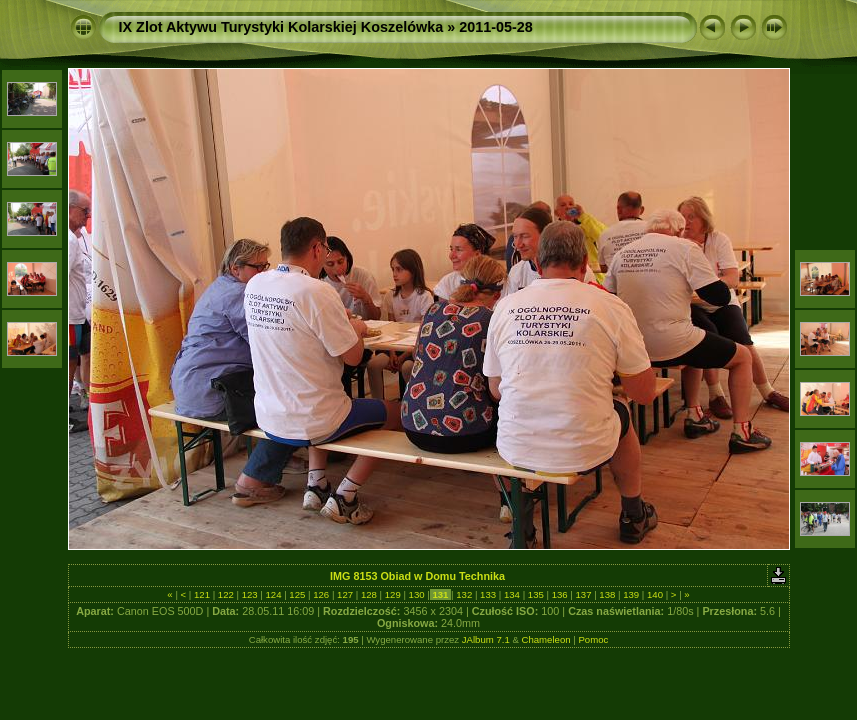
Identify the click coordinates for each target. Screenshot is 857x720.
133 (487, 594)
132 (464, 594)
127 (344, 594)
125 (297, 594)
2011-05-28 (496, 27)
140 (654, 594)
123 (249, 594)
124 (273, 594)
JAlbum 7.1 (486, 639)
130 (416, 594)
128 (368, 594)
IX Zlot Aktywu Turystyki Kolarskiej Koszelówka (281, 27)
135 (535, 594)
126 (321, 594)
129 (392, 594)
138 (607, 594)
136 (559, 594)
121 (201, 594)
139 (631, 594)
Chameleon (546, 639)
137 (583, 594)
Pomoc (593, 639)
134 (511, 594)
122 (225, 594)
